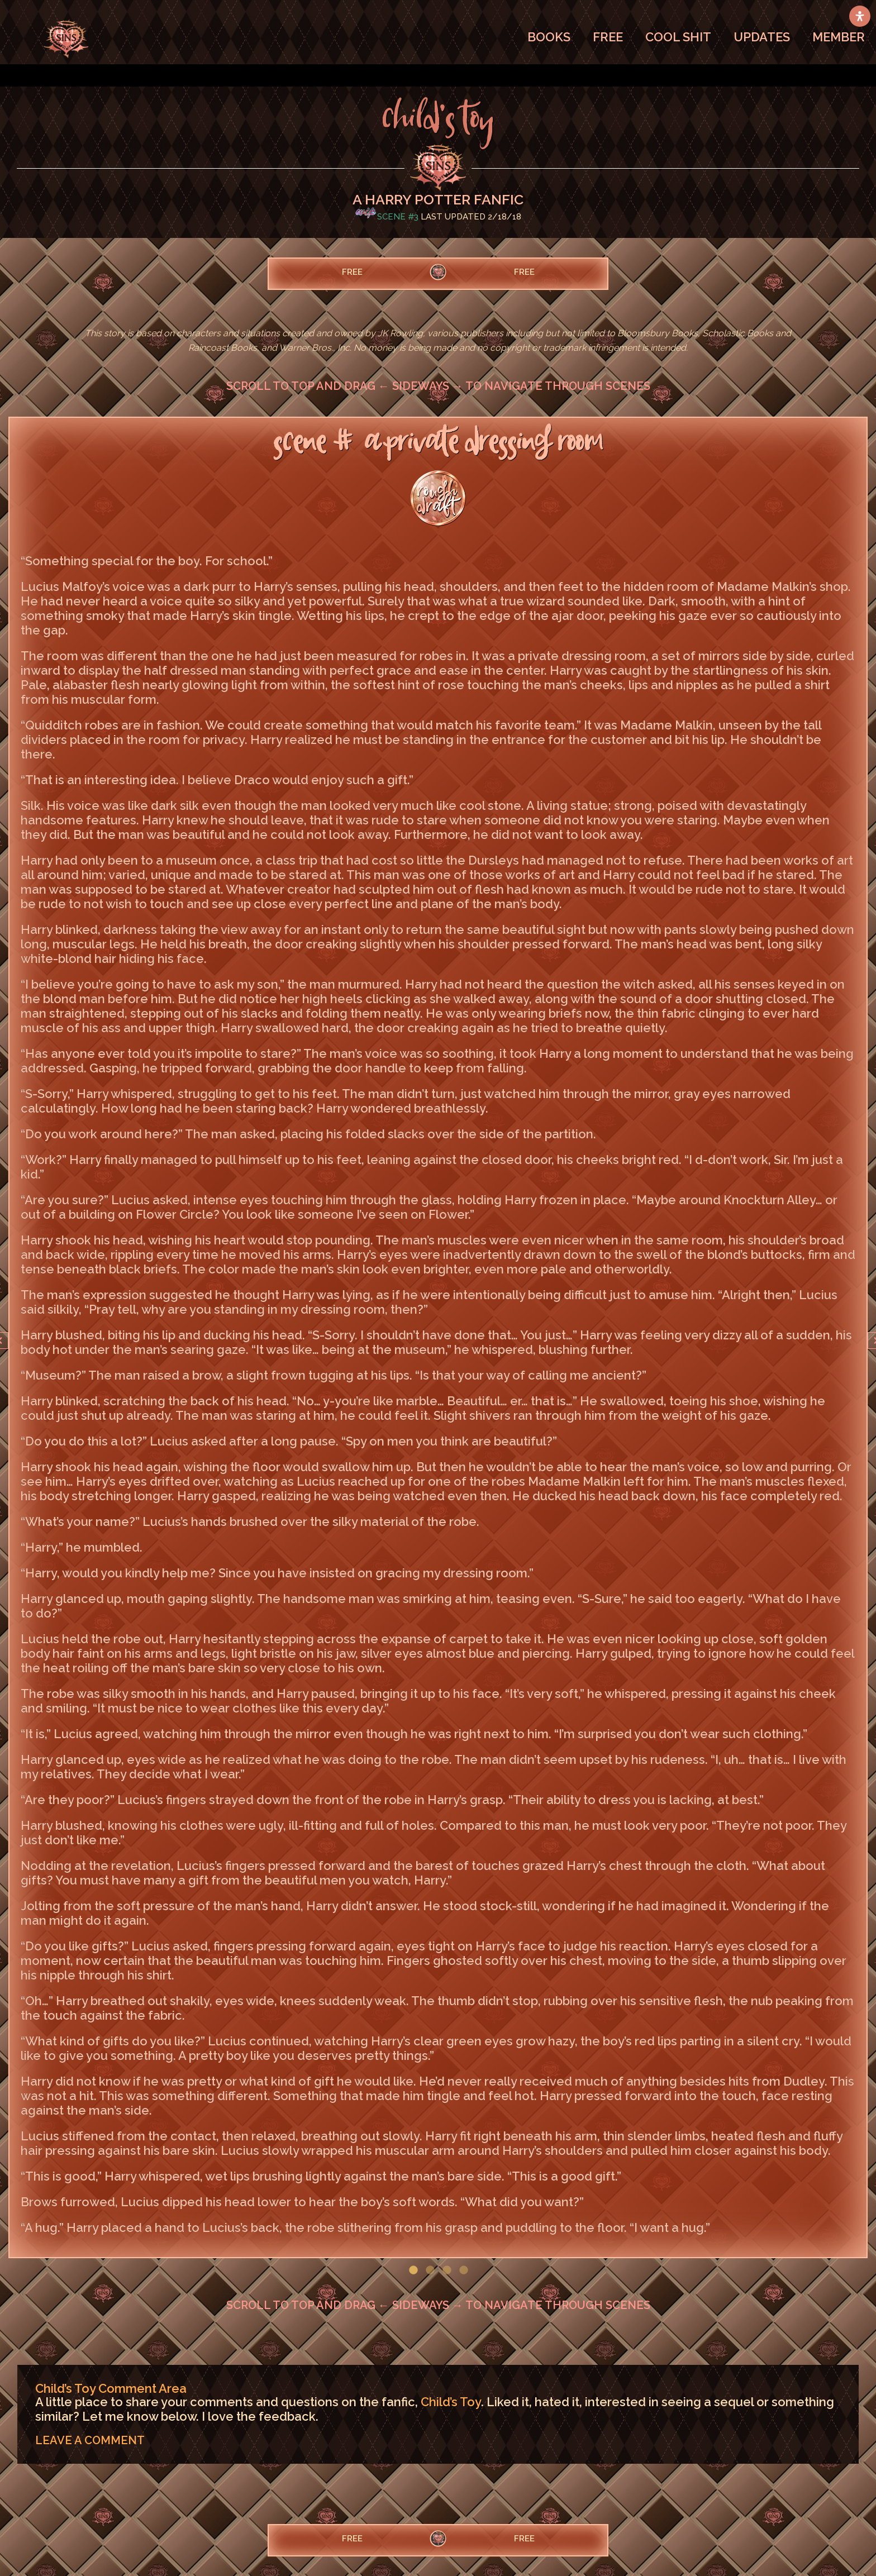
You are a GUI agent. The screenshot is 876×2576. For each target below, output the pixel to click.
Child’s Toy (451, 2401)
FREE (608, 37)
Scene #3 (397, 217)
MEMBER (838, 37)
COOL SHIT (678, 37)
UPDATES (762, 37)
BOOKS (548, 37)
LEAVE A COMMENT (90, 2440)
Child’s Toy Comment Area (111, 2388)
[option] (438, 1337)
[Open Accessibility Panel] (859, 16)
